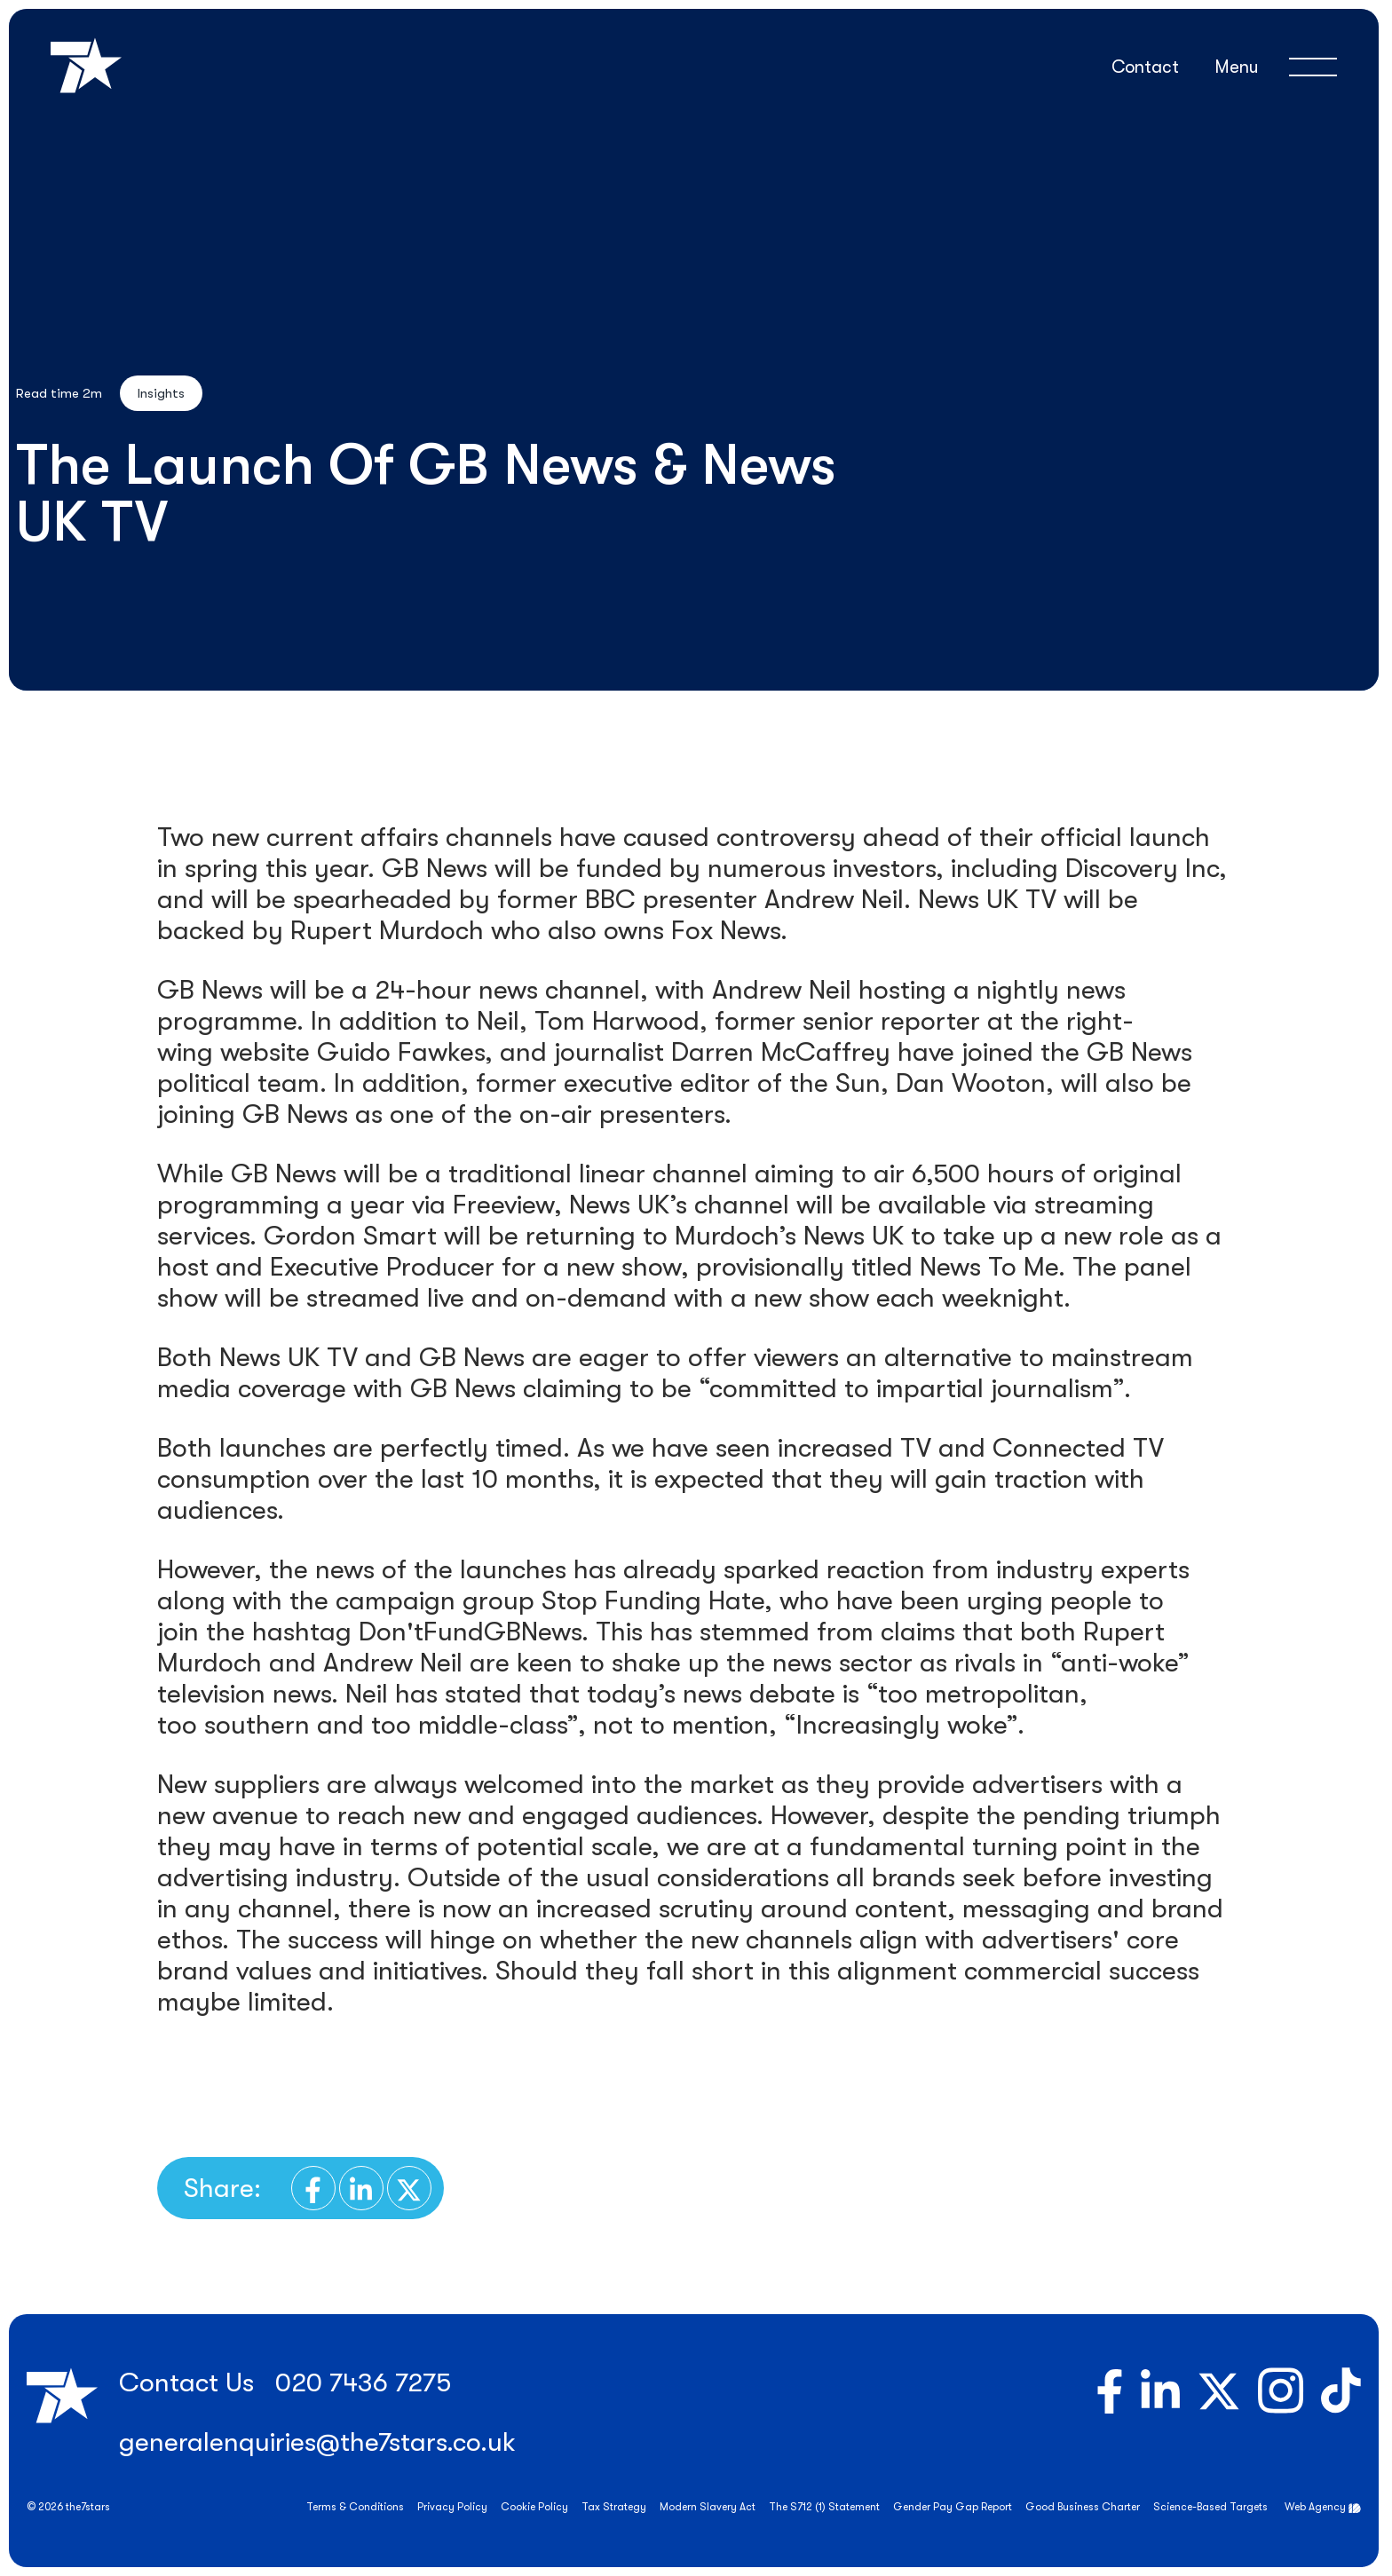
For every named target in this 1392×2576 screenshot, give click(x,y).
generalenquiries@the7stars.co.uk (317, 2442)
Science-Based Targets (1210, 2507)
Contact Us (186, 2382)
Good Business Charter (1082, 2507)
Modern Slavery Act (707, 2507)
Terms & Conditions (355, 2507)
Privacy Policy (452, 2507)
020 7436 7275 (363, 2382)
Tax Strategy (613, 2507)
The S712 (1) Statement (824, 2507)
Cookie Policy (534, 2507)
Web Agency (1315, 2507)
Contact (1145, 67)
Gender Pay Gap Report (952, 2507)
